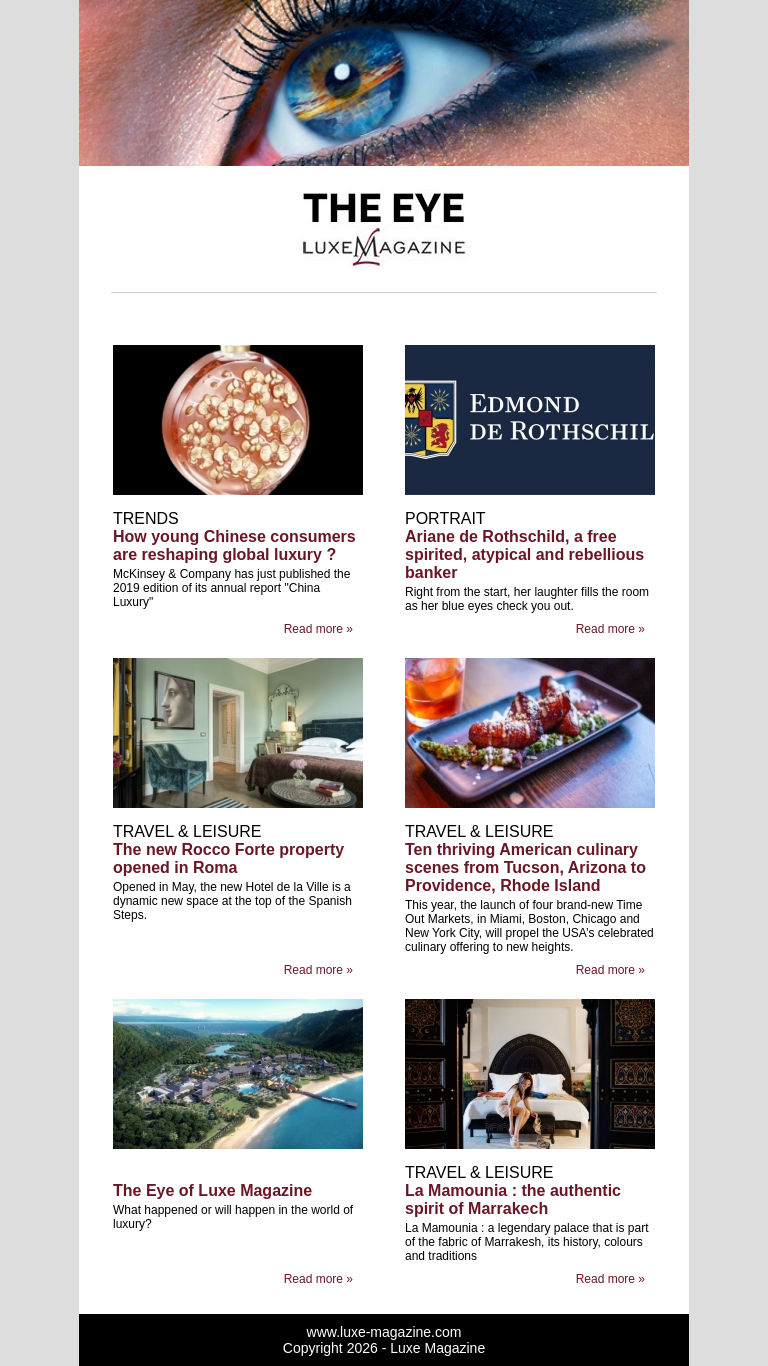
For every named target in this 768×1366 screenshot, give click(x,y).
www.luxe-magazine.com (384, 1332)
